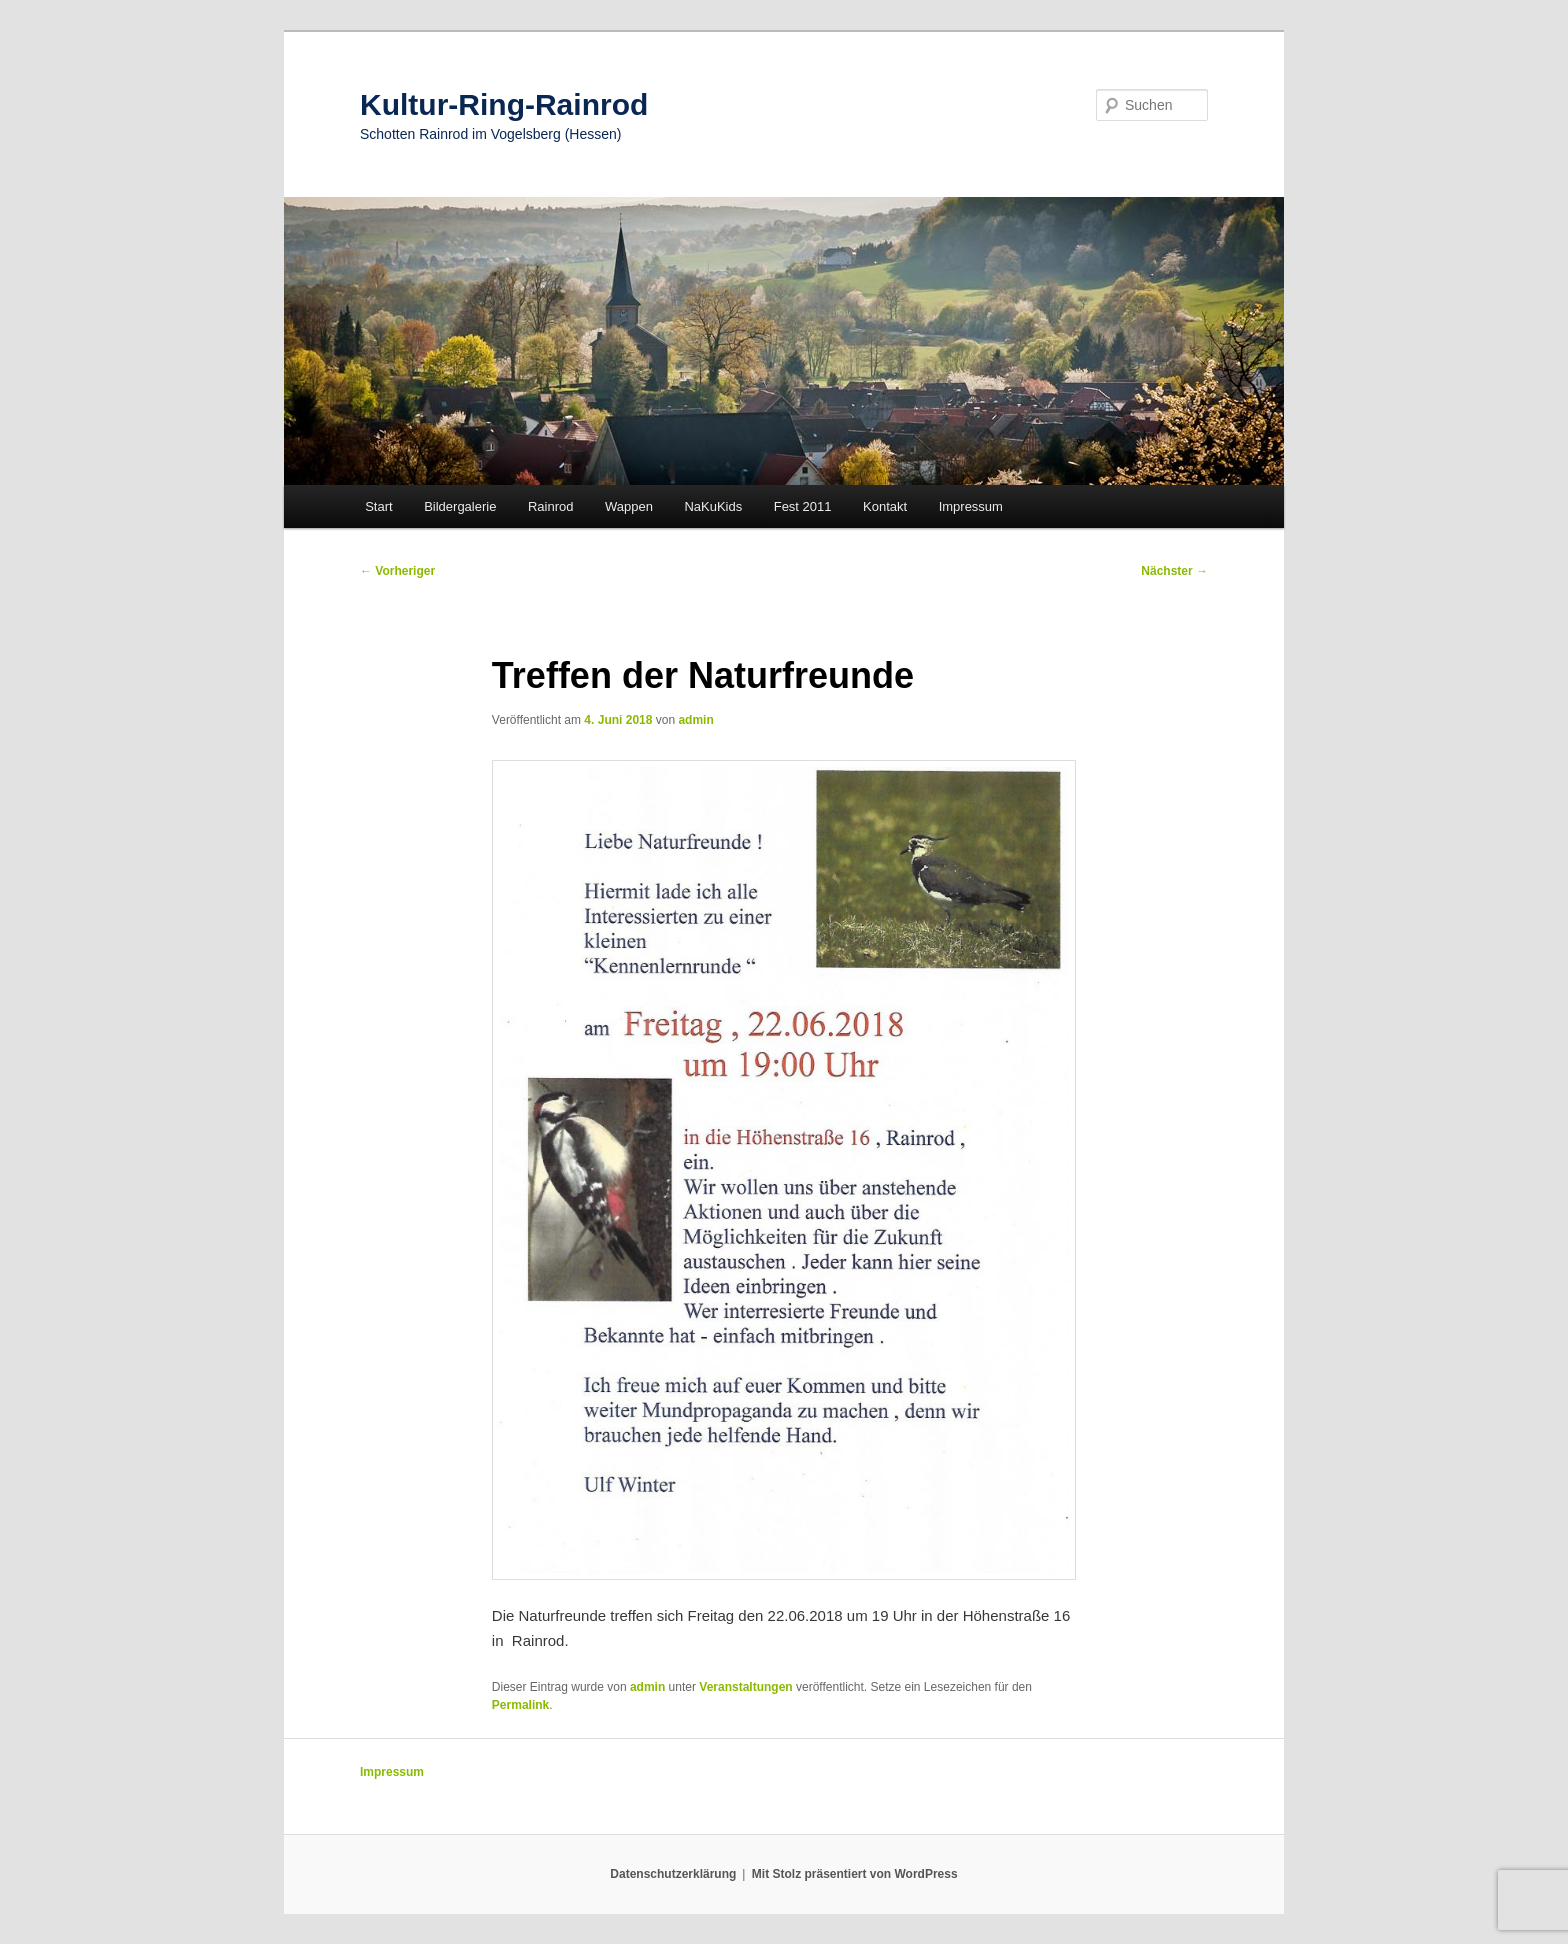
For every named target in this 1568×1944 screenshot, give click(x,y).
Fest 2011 (803, 506)
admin (695, 720)
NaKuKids (713, 506)
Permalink (520, 1705)
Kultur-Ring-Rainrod (504, 104)
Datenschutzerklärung (673, 1874)
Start (378, 506)
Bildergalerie (460, 506)
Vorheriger (397, 571)
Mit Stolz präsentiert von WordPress (855, 1874)
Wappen (629, 506)
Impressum (971, 506)
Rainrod (551, 506)
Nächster (1174, 571)
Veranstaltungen (745, 1687)
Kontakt (885, 506)
